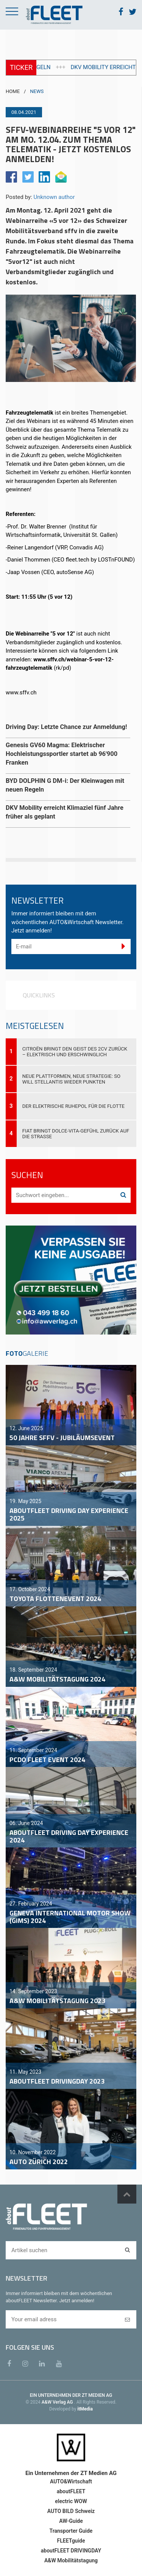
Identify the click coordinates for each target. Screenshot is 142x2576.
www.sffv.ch (21, 692)
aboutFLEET (71, 2491)
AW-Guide (71, 2521)
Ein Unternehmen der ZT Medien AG (71, 2473)
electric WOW (71, 2501)
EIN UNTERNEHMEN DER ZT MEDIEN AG (71, 2395)
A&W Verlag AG (58, 2402)
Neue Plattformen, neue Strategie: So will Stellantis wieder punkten (71, 1079)
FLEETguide (71, 2541)
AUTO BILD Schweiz (71, 2511)
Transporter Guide (71, 2531)
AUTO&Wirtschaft (71, 2481)
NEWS (37, 91)
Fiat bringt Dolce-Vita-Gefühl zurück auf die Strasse (75, 1133)
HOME (13, 91)
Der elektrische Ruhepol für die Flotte (73, 1106)
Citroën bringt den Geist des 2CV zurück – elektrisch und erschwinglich (74, 1051)
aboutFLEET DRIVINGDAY (71, 2551)
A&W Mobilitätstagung (71, 2560)
